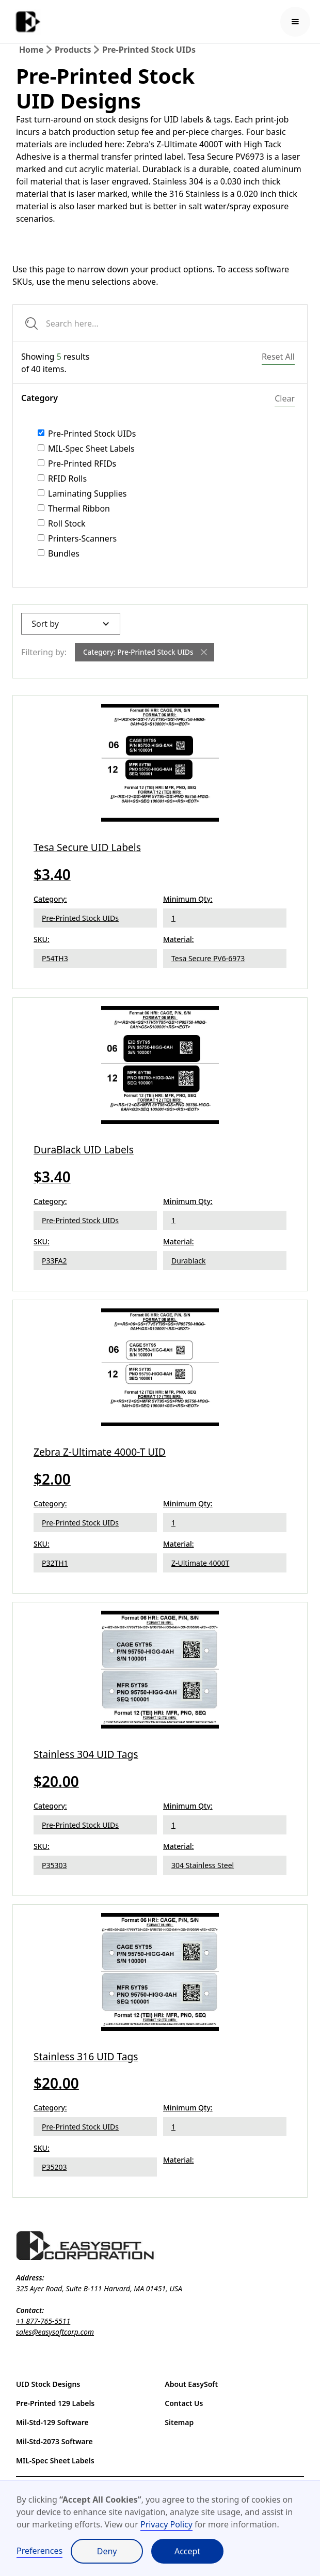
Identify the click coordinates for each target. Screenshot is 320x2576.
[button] (295, 22)
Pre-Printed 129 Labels (55, 2403)
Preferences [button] (39, 2550)
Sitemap (179, 2422)
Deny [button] (107, 2551)
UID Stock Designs (48, 2384)
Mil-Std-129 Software (52, 2422)
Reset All (278, 356)
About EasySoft (191, 2384)
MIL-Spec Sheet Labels (55, 2460)
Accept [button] (187, 2551)
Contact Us (184, 2403)
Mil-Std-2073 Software (54, 2441)
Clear (285, 398)
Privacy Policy (166, 2524)
